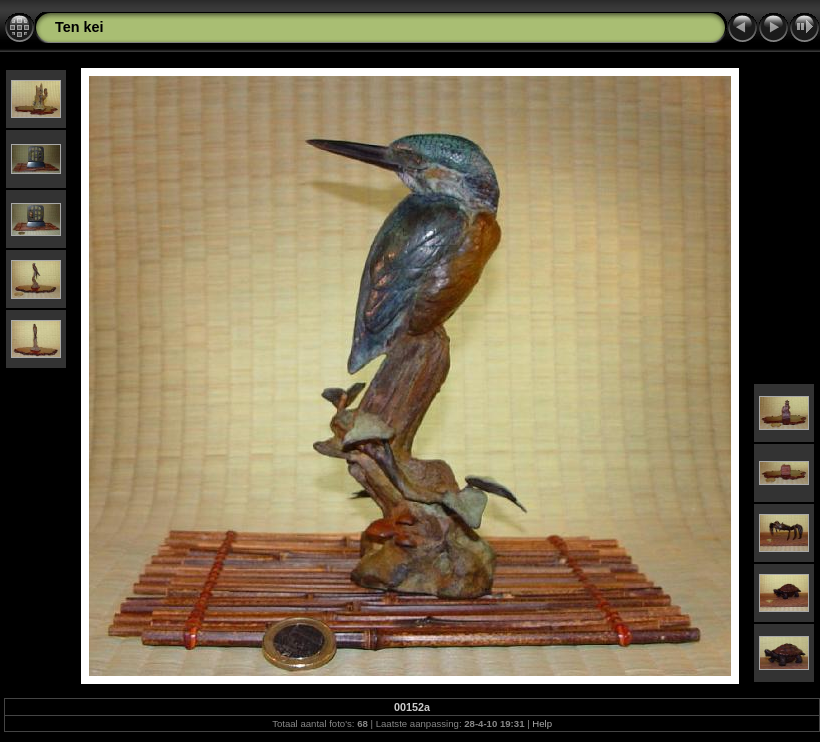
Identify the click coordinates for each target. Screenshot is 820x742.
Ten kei (79, 27)
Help (542, 723)
